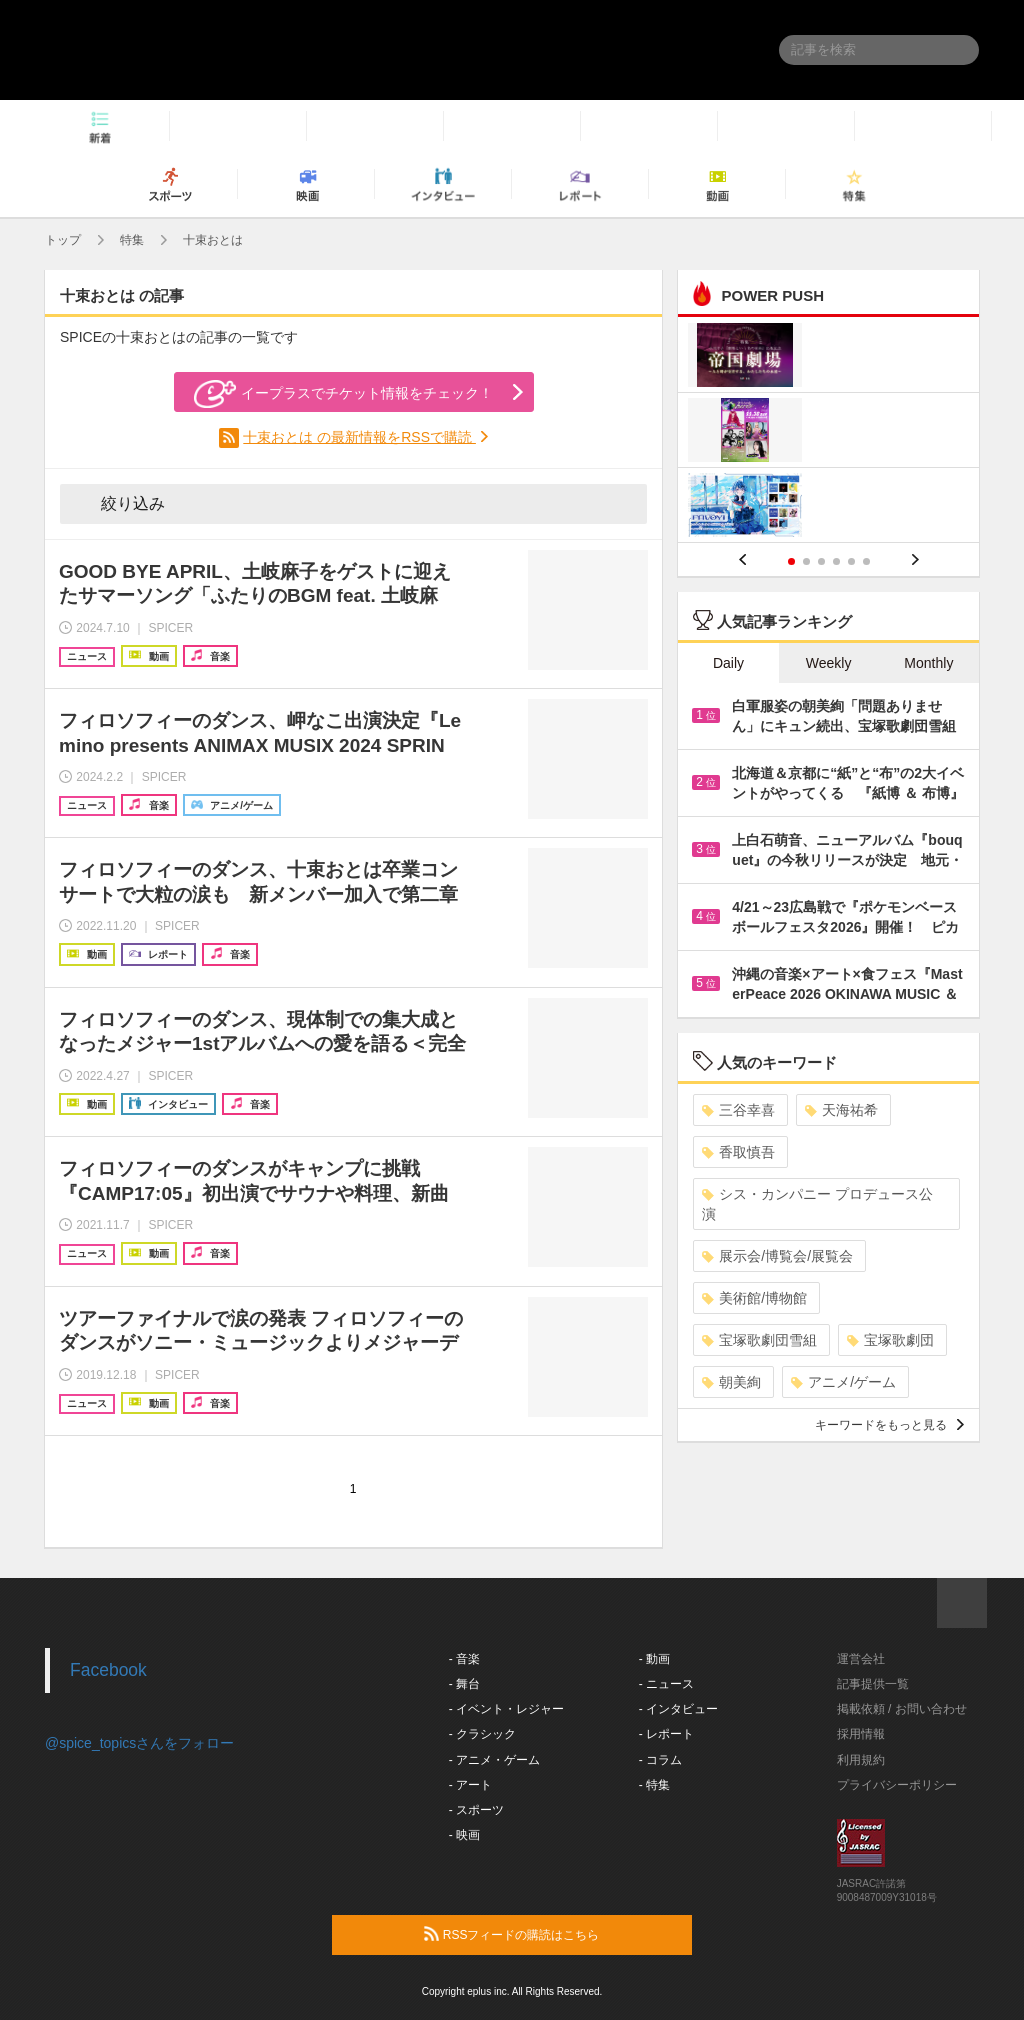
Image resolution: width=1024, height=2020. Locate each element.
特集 (132, 240)
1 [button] (791, 561)
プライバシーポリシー (897, 1785)
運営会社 (861, 1659)
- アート (470, 1785)
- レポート (666, 1734)
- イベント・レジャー (506, 1709)
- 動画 (654, 1659)
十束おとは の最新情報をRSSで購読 (359, 437)
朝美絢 (731, 1382)
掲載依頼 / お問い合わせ (902, 1709)
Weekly (829, 663)
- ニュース (666, 1684)
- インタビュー (678, 1709)
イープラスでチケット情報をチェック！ (343, 394)
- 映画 (464, 1835)
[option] (828, 432)
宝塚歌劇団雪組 (759, 1340)
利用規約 (861, 1760)
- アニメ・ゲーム (494, 1760)
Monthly (928, 663)
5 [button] (851, 561)
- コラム (660, 1760)
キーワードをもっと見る (889, 1425)
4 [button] (836, 561)
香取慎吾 (738, 1152)
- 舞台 (464, 1684)
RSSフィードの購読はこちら (550, 1934)
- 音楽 (464, 1659)
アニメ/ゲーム (843, 1382)
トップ (63, 240)
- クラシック (482, 1734)
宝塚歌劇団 (890, 1340)
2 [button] (806, 561)
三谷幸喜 (738, 1110)
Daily (728, 663)
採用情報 (861, 1734)
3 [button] (821, 561)
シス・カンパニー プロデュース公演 (817, 1204)
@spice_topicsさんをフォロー (139, 1743)
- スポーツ (476, 1810)
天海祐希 (841, 1110)
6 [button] (866, 561)
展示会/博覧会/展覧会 (777, 1256)
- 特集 (654, 1785)
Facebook (108, 1670)
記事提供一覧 (873, 1684)
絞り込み (119, 503)
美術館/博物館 (754, 1298)
